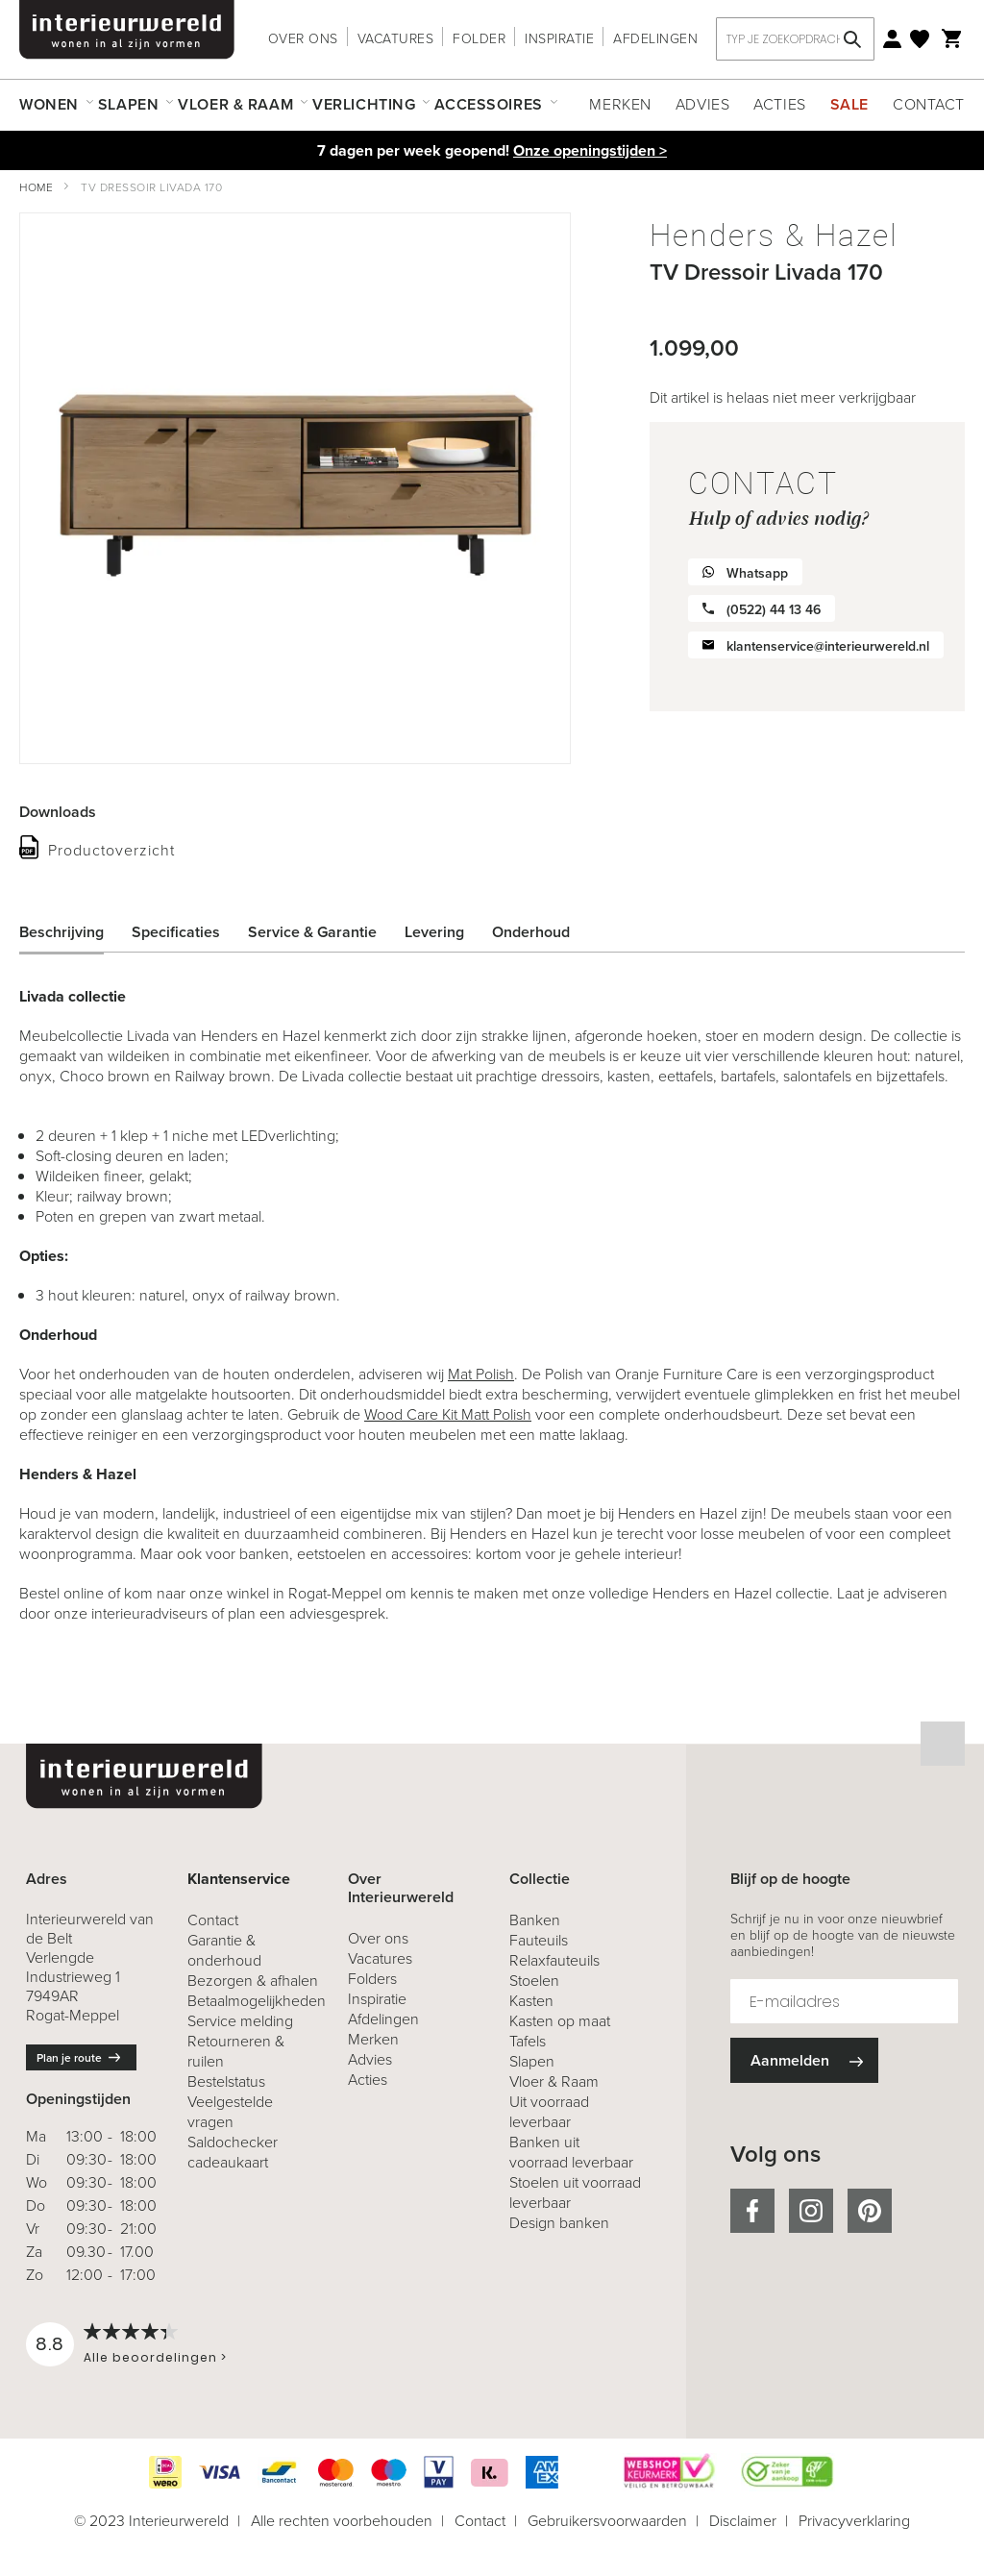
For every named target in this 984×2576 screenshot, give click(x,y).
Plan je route (69, 2058)
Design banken (559, 2223)
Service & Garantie (312, 932)
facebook (752, 2211)
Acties (779, 104)
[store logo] (126, 30)
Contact (929, 104)
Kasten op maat (559, 2021)
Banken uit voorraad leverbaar (571, 2152)
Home (36, 187)
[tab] (76, 932)
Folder (479, 39)
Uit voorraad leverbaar (549, 2112)
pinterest (870, 2211)
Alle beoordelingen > (155, 2357)
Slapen (531, 2061)
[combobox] (795, 39)
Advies (702, 104)
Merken (620, 104)
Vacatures (395, 39)
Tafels (527, 2041)
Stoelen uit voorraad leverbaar (575, 2192)
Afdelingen (655, 39)
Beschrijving (61, 932)
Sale (849, 104)
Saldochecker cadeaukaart (232, 2152)
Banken (534, 1920)
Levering (434, 932)
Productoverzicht (111, 850)
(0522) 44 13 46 (773, 610)
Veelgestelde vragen (230, 2112)
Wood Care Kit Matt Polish (447, 1414)
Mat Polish (481, 1374)
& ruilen (235, 2051)
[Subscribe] (804, 2060)
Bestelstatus (226, 2081)
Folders (372, 1979)
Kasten (531, 2001)
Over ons (303, 39)
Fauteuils (538, 1940)
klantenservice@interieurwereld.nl (827, 646)
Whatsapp (757, 573)
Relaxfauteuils (554, 1960)
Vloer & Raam (554, 2081)
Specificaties (176, 932)
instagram (811, 2211)
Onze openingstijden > (590, 150)
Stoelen (534, 1980)
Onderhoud (531, 932)
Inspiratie (559, 39)
